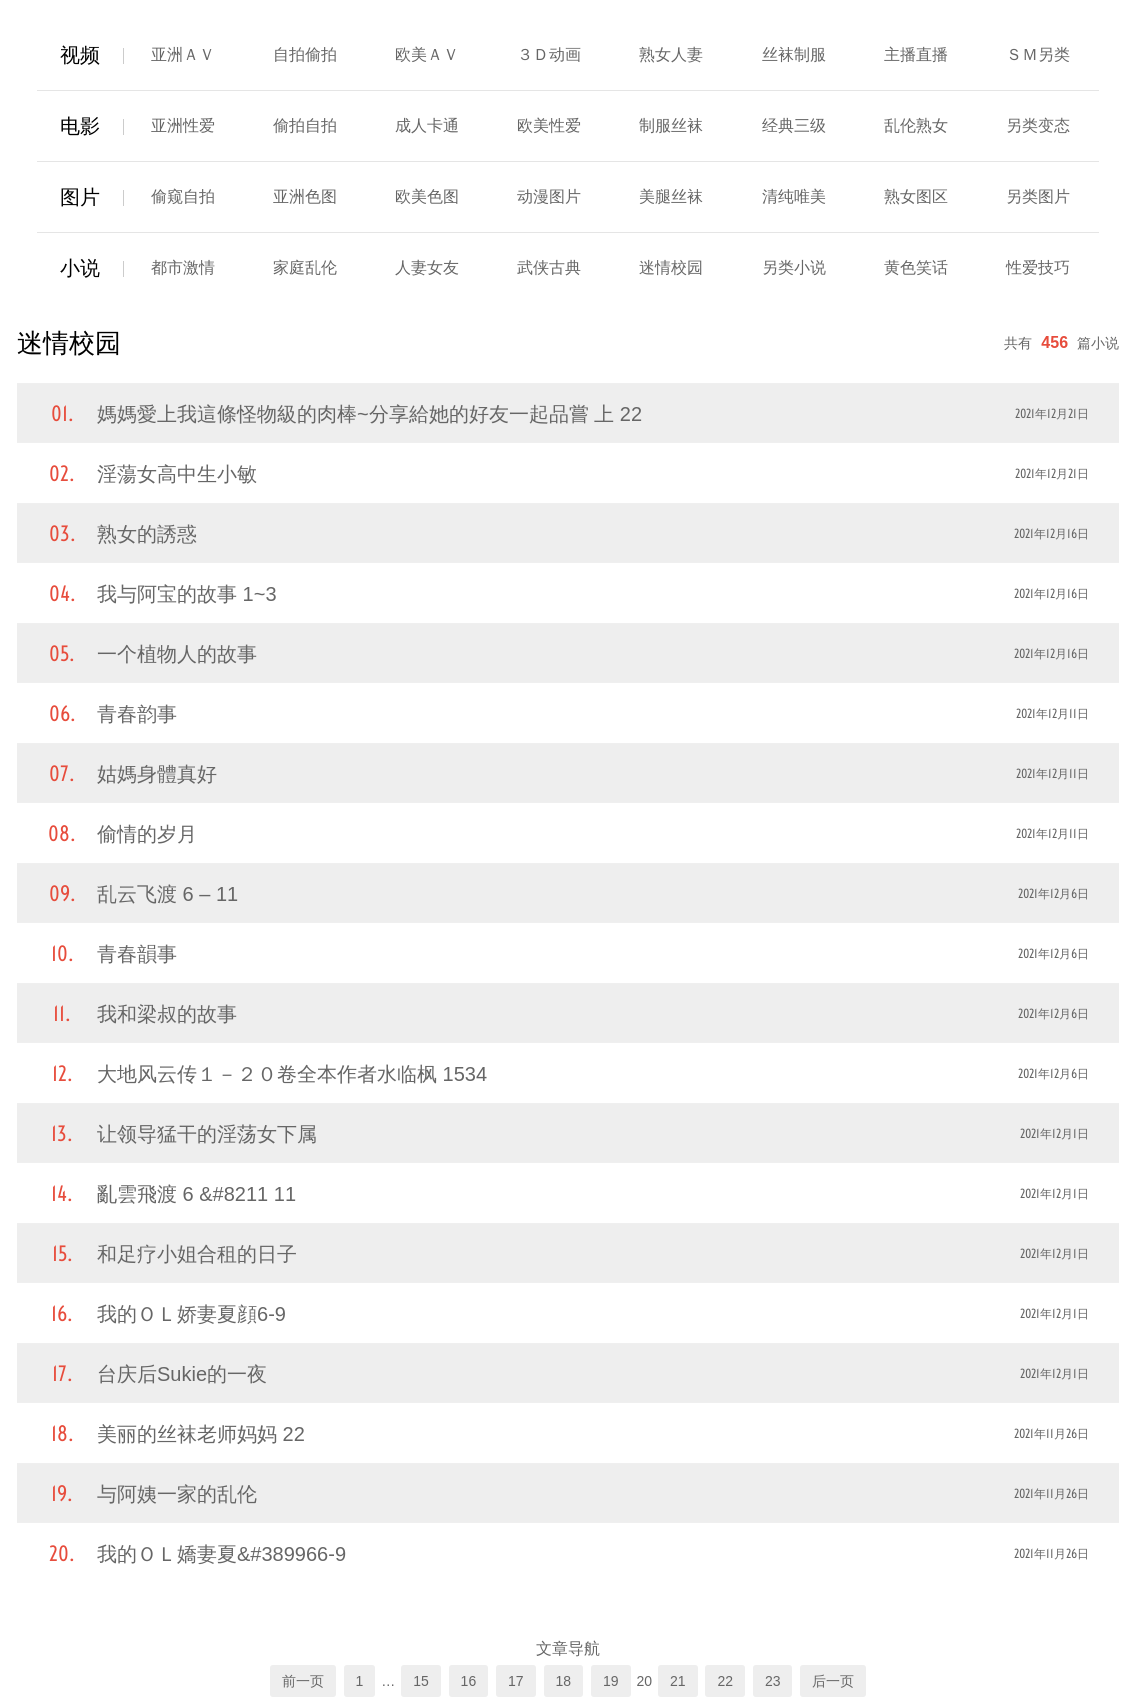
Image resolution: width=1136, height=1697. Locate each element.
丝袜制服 (794, 54)
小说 (80, 268)
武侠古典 (549, 267)
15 (421, 1681)
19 (611, 1681)
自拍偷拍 (305, 54)
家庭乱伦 (305, 267)
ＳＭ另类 (1038, 54)
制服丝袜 (671, 125)
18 (564, 1681)
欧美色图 (427, 196)
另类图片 (1038, 196)
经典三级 (794, 125)
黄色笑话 (916, 267)
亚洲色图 (305, 196)
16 (469, 1681)
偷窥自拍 (183, 196)
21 (678, 1681)
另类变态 (1038, 125)
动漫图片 (549, 196)
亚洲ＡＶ (183, 54)
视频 (80, 55)
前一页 (303, 1681)
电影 (80, 126)
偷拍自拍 (305, 125)
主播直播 (916, 54)
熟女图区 (916, 196)
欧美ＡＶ (427, 54)
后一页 (833, 1681)
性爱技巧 (1038, 267)
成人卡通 (427, 125)
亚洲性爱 (183, 125)
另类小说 (794, 267)
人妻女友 (427, 267)
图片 (80, 197)
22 (725, 1681)
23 (773, 1681)
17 (516, 1681)
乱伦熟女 (916, 125)
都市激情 (183, 267)
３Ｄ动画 (549, 54)
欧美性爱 (549, 125)
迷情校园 (671, 267)
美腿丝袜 (671, 196)
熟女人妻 (671, 54)
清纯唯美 (794, 196)
